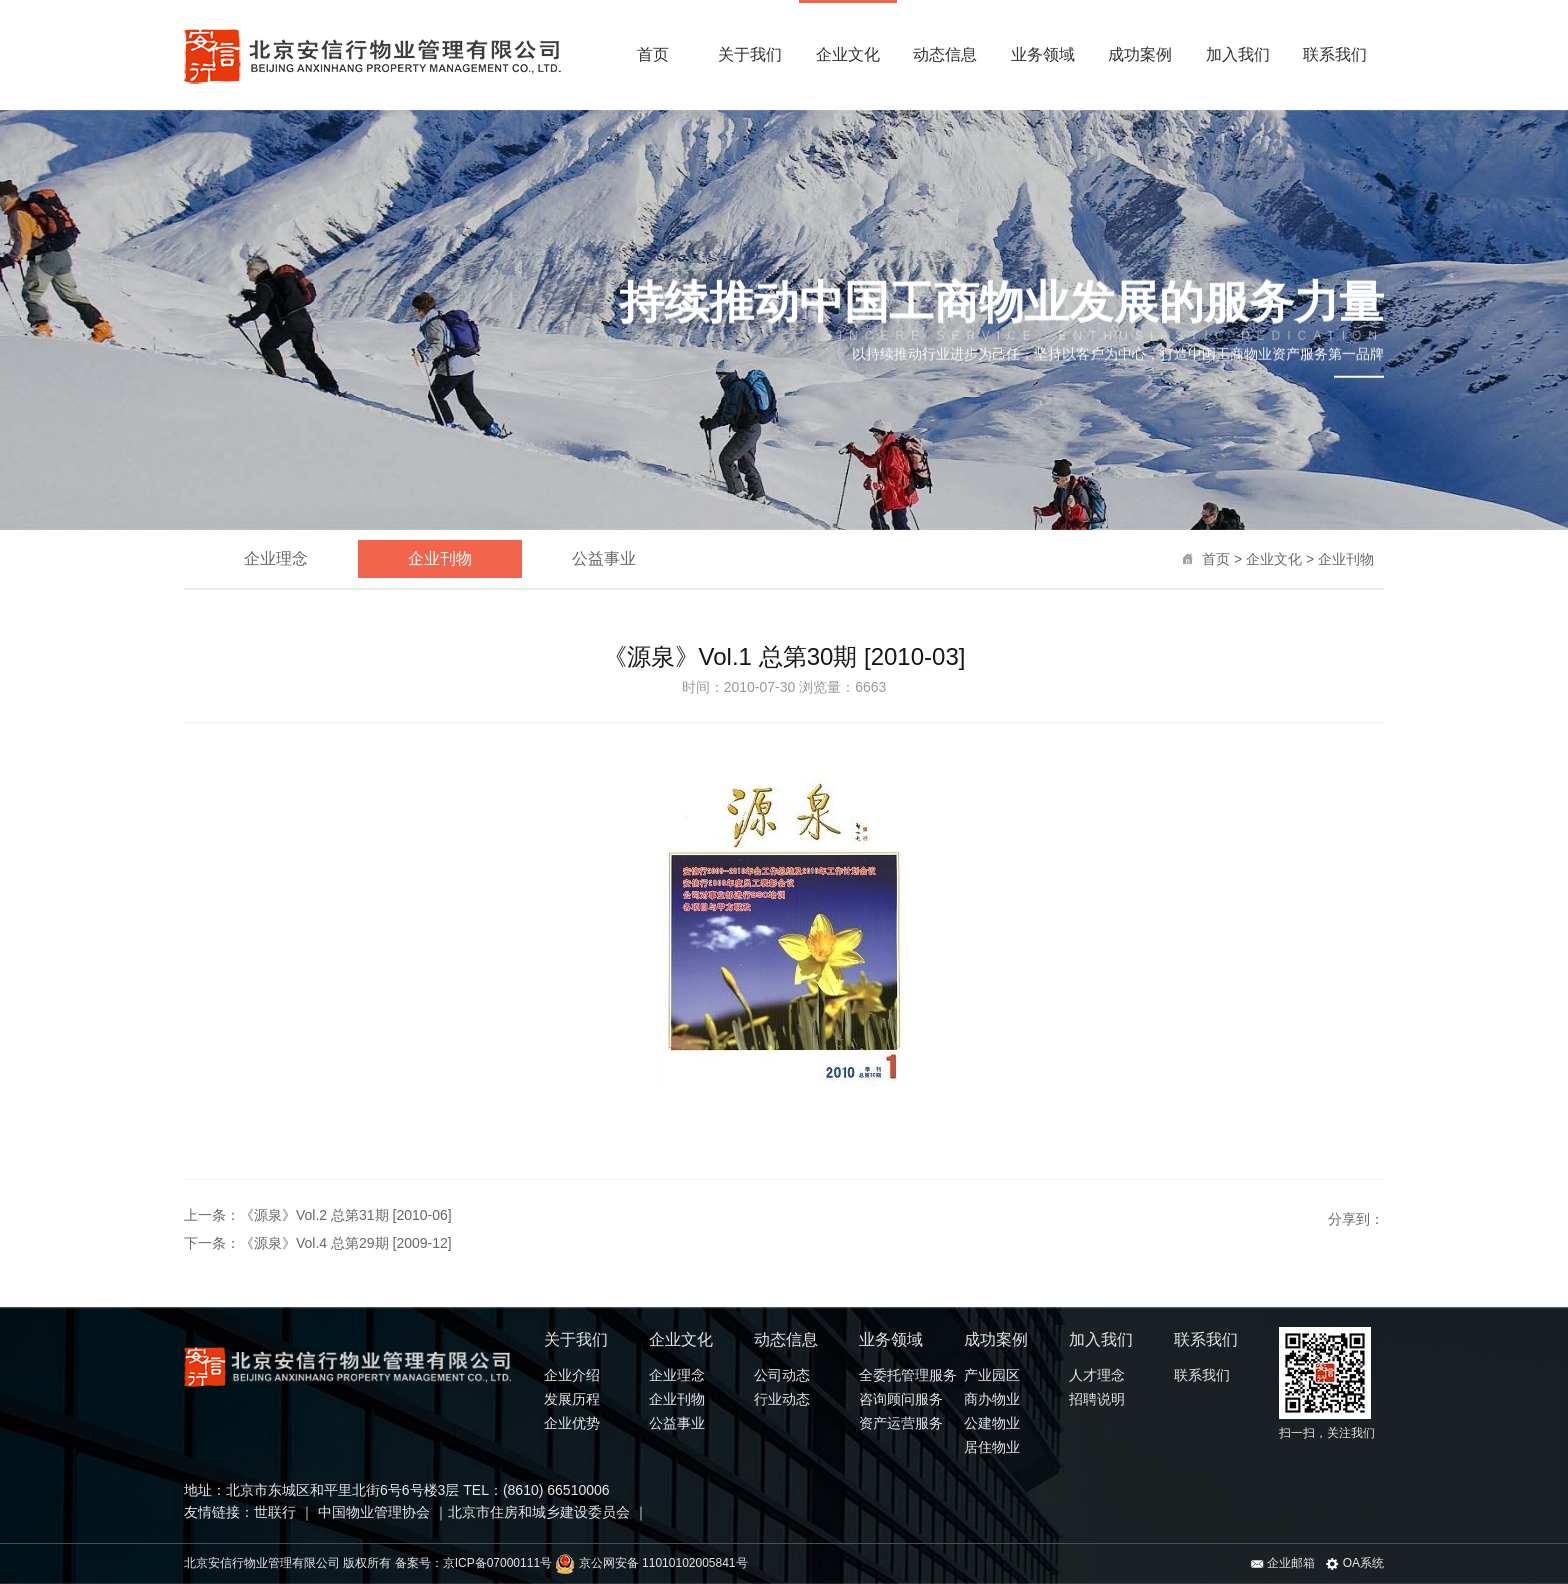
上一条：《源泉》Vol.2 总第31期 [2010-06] (318, 1215)
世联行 (277, 1512)
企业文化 (848, 54)
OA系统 (1355, 1563)
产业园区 (992, 1375)
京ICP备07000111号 (497, 1563)
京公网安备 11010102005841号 (651, 1563)
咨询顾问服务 (901, 1399)
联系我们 (1335, 54)
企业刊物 (1346, 559)
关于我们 (750, 54)
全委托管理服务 (908, 1375)
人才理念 (1097, 1375)
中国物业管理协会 (372, 1512)
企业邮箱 (1283, 1563)
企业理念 (276, 558)
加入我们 (1238, 54)
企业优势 (572, 1423)
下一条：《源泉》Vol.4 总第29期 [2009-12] (318, 1243)
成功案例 (1140, 54)
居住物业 (992, 1447)
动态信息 (945, 54)
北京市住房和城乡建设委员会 (539, 1512)
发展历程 (572, 1399)
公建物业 (992, 1423)
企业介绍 (572, 1375)
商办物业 (992, 1399)
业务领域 (1043, 54)
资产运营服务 (901, 1423)
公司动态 (782, 1375)
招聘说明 (1097, 1399)
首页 (653, 54)
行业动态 (782, 1399)
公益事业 (604, 558)
